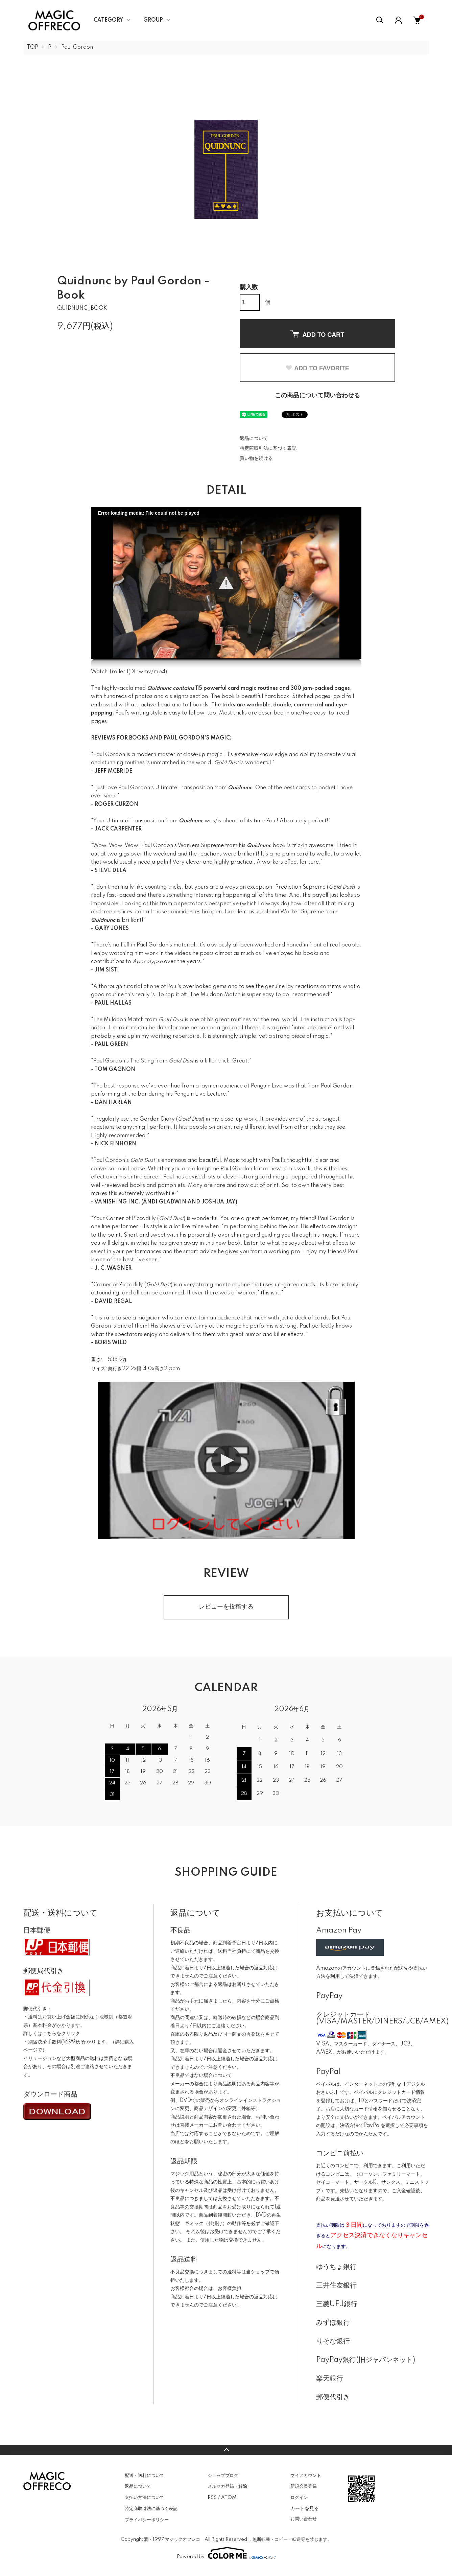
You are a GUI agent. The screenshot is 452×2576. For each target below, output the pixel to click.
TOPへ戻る (226, 2450)
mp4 (159, 672)
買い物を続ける (256, 458)
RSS (212, 2497)
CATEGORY (108, 20)
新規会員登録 (303, 2486)
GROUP (153, 20)
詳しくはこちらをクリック (51, 2033)
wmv (145, 672)
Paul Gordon (77, 47)
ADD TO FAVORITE (317, 368)
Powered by (226, 2553)
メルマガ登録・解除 (227, 2486)
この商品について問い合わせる (317, 395)
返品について (254, 438)
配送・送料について (144, 2475)
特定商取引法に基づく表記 (268, 448)
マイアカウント (305, 2475)
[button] (226, 583)
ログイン (299, 2497)
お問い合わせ (303, 2518)
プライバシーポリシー (147, 2520)
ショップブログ (223, 2475)
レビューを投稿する (226, 1606)
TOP (32, 47)
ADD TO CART (317, 334)
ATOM (228, 2497)
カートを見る (304, 2508)
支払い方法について (144, 2497)
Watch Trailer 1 (109, 672)
